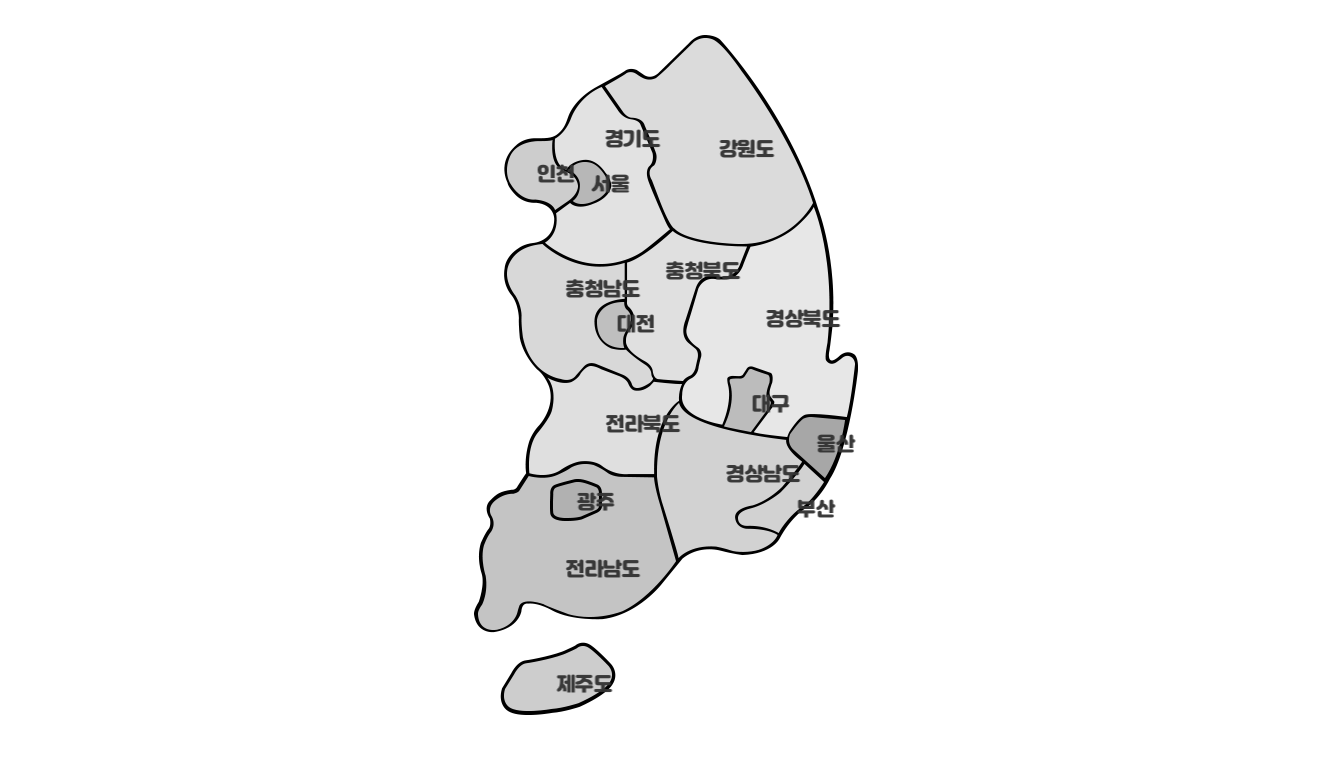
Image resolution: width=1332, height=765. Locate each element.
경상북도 (797, 321)
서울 (607, 186)
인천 (552, 176)
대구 (767, 406)
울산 (832, 446)
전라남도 (597, 571)
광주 (592, 504)
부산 (812, 511)
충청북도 (697, 273)
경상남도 (757, 476)
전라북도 (637, 426)
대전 (632, 326)
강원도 (742, 151)
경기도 (628, 141)
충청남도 (597, 291)
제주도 (580, 686)
